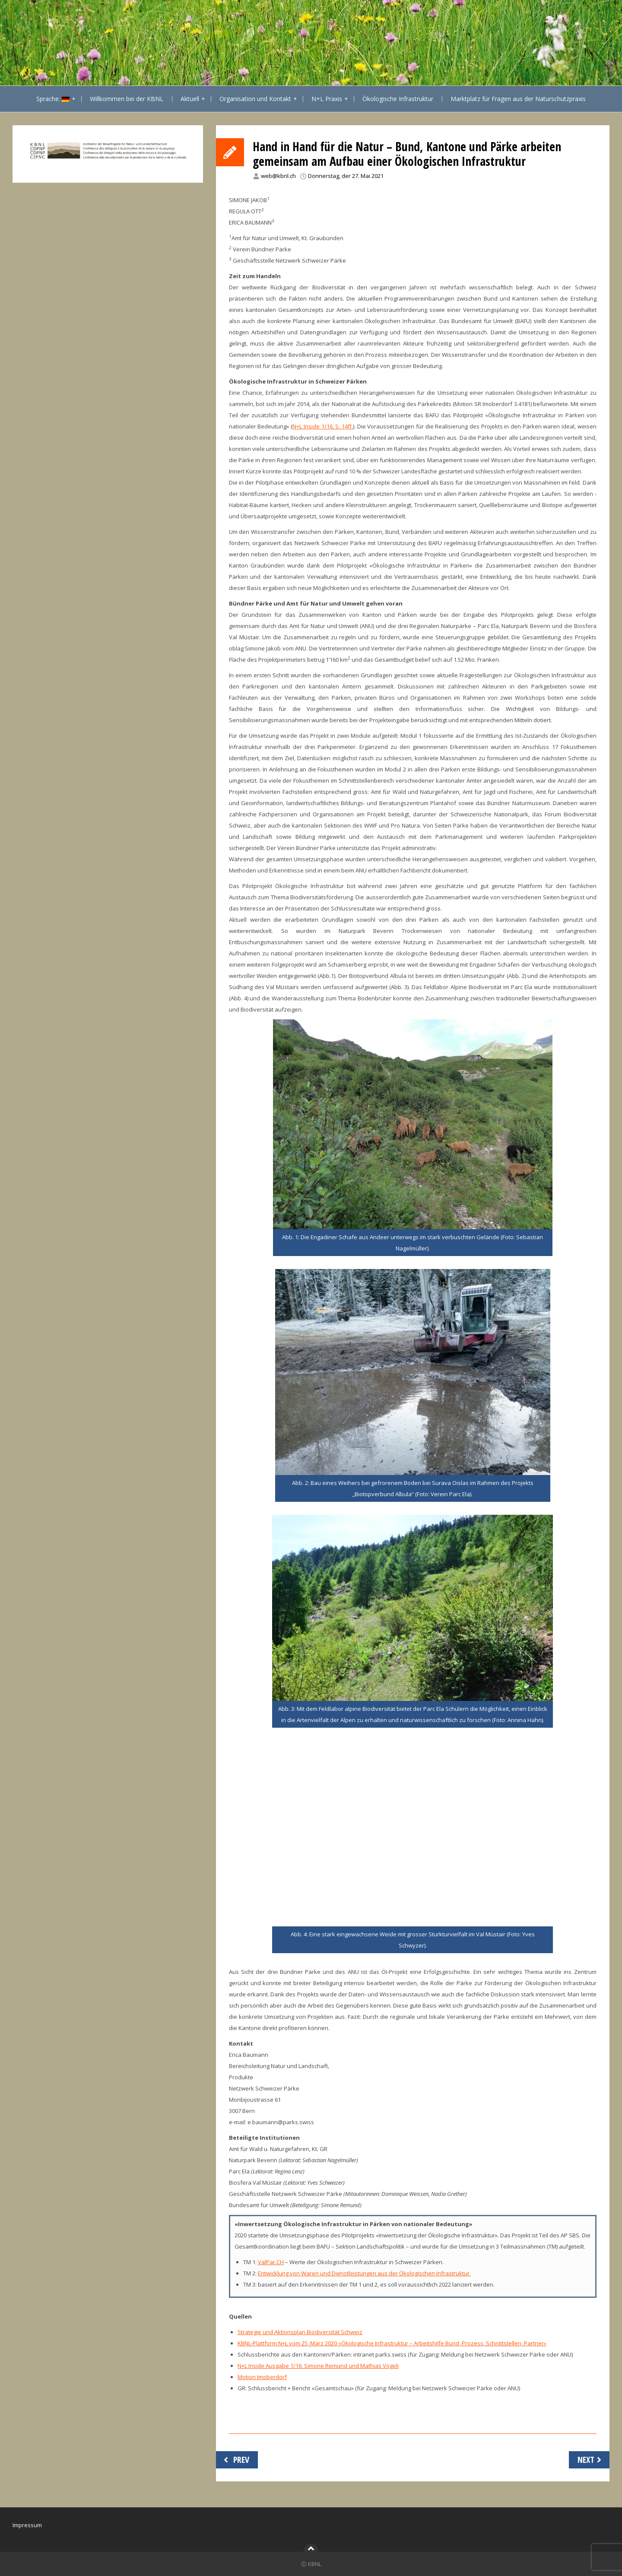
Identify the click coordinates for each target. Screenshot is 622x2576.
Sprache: (53, 99)
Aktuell (190, 99)
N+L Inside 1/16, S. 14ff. (322, 426)
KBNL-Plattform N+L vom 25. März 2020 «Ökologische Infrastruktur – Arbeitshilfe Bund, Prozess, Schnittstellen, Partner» (392, 2343)
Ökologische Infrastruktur (397, 99)
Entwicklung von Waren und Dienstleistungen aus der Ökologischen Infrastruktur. (364, 2273)
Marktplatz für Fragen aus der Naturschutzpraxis (518, 99)
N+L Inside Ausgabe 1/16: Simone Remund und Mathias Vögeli (318, 2366)
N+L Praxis (326, 99)
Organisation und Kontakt (255, 99)
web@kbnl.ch (278, 176)
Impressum (27, 2525)
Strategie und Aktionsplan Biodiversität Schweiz (300, 2332)
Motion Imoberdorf (262, 2377)
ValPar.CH (271, 2262)
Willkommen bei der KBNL (126, 99)
